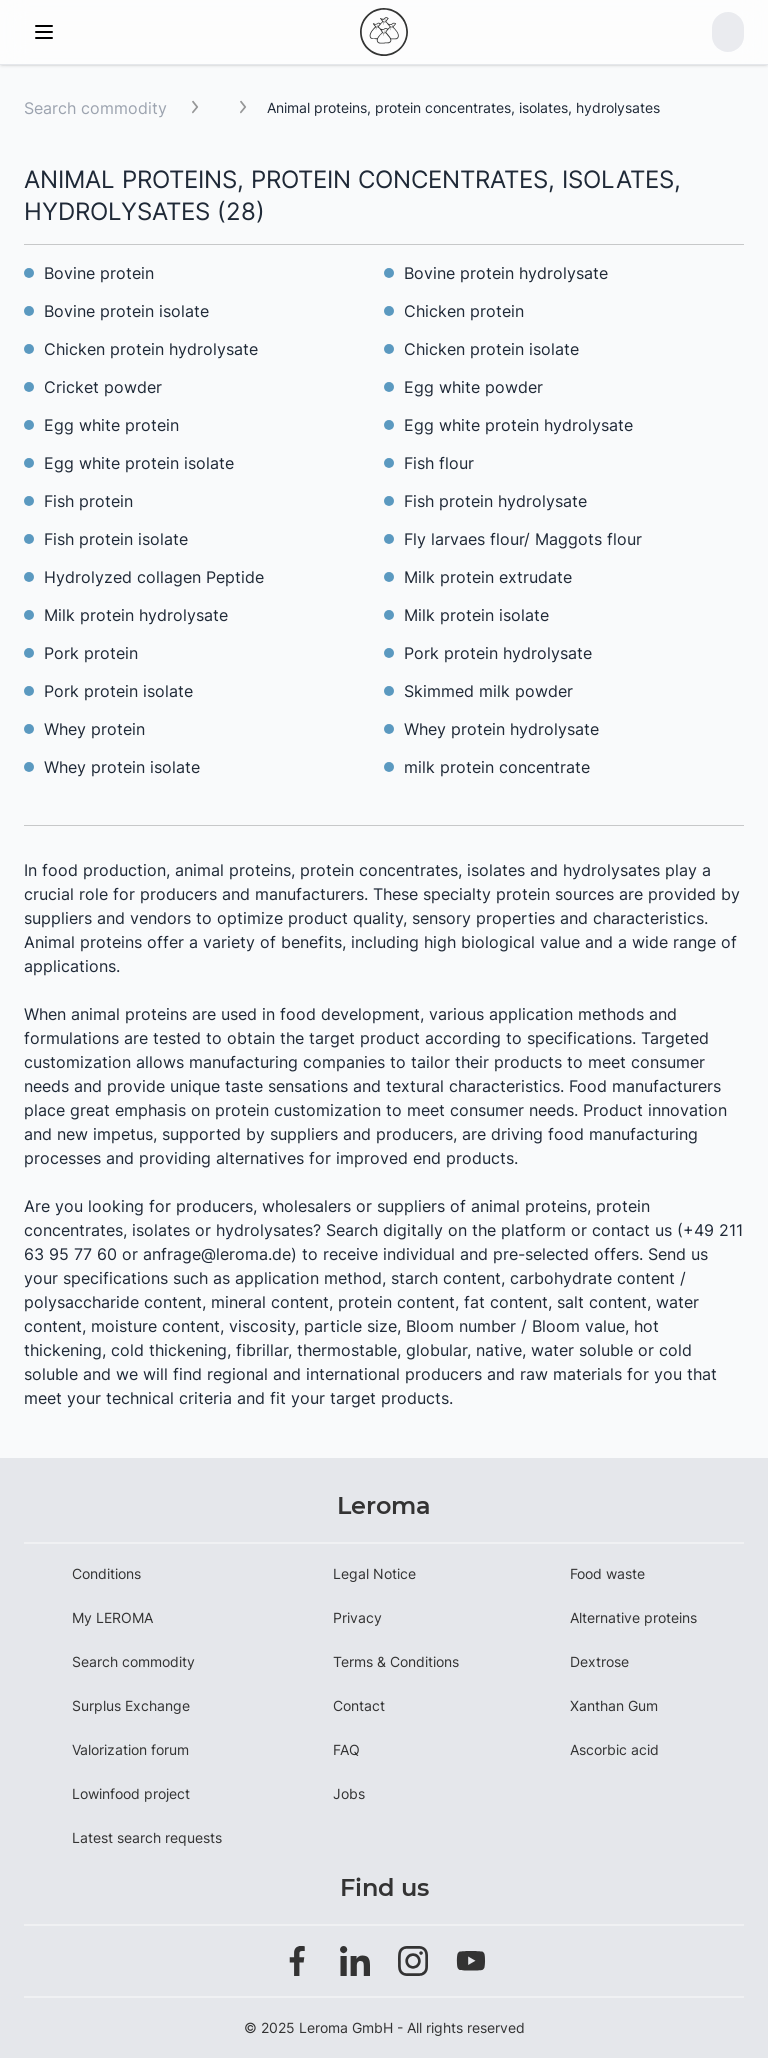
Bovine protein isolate (126, 311)
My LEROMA (112, 1617)
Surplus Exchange (131, 1705)
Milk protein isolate (476, 615)
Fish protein (88, 501)
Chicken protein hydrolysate (151, 349)
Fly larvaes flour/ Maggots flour (523, 539)
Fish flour (439, 463)
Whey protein (94, 729)
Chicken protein (464, 311)
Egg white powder (473, 387)
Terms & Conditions (396, 1661)
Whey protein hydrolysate (501, 729)
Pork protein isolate (118, 691)
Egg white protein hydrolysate (518, 425)
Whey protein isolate (122, 767)
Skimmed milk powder (488, 691)
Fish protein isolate (116, 539)
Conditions (106, 1573)
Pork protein (91, 653)
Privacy (357, 1617)
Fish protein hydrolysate (495, 501)
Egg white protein (111, 425)
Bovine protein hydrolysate (506, 273)
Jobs (349, 1793)
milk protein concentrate (497, 767)
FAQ (346, 1749)
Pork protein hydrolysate (498, 653)
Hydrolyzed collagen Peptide (154, 577)
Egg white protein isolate (139, 463)
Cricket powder (103, 387)
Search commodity (95, 108)
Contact (359, 1705)
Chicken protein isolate (491, 349)
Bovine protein (99, 273)
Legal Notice (374, 1573)
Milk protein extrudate (488, 577)
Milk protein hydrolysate (136, 615)
